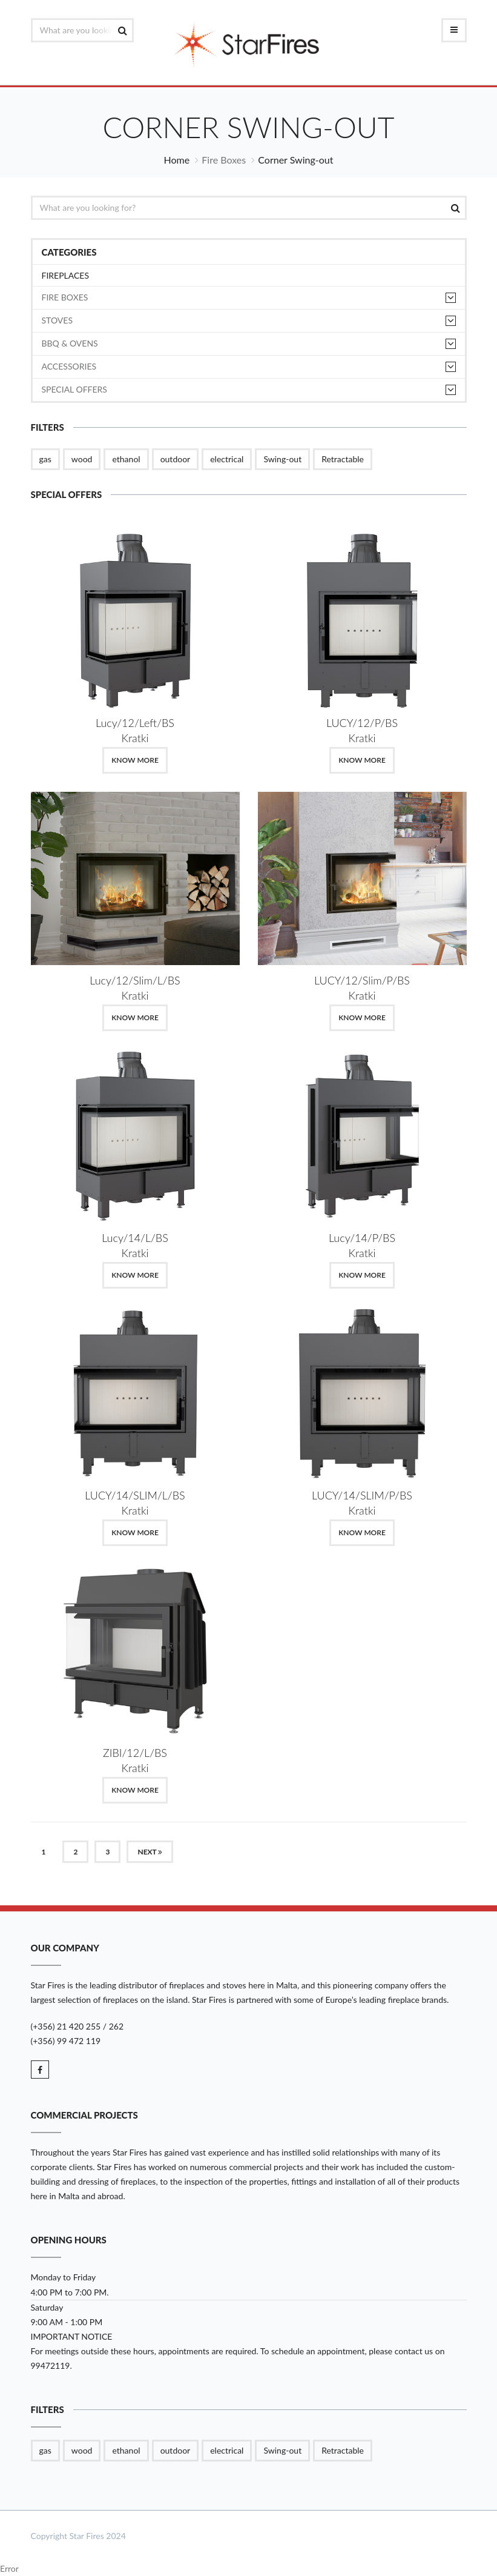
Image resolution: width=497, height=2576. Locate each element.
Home (177, 159)
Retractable (342, 459)
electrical (226, 459)
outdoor (175, 459)
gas (45, 459)
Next (149, 1851)
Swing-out (282, 459)
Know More (135, 760)
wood (82, 459)
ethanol (126, 459)
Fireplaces (66, 275)
